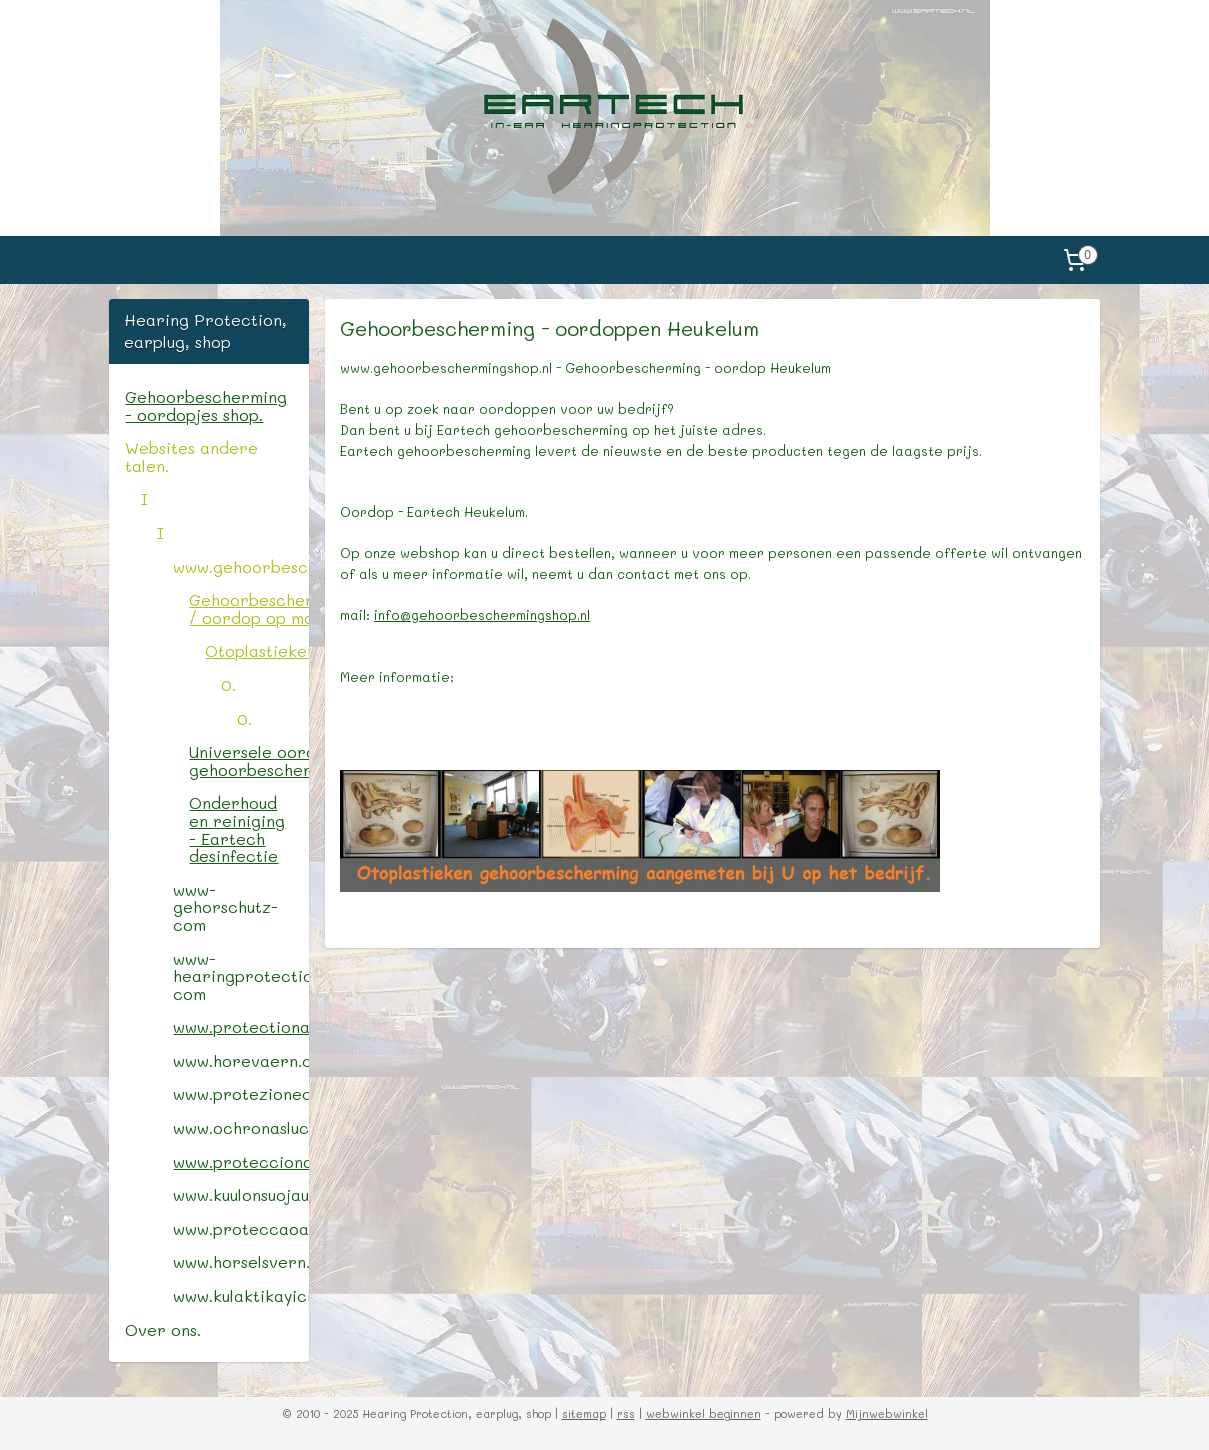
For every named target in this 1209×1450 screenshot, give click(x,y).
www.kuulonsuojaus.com (240, 1194)
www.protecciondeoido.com (240, 1161)
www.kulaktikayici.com (240, 1295)
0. (228, 684)
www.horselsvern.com (240, 1261)
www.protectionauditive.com (240, 1026)
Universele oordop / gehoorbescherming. (248, 760)
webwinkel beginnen (703, 1413)
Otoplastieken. (256, 650)
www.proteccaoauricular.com (240, 1228)
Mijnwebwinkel (887, 1413)
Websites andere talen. (191, 456)
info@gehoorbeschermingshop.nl (482, 614)
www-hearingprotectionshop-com (240, 976)
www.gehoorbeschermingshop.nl (240, 566)
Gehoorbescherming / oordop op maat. (248, 608)
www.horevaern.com (240, 1060)
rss (626, 1413)
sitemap (584, 1413)
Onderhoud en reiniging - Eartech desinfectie (237, 829)
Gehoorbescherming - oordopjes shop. (206, 405)
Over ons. (163, 1329)
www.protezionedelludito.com (240, 1093)
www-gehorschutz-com (225, 907)
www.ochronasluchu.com (240, 1127)
